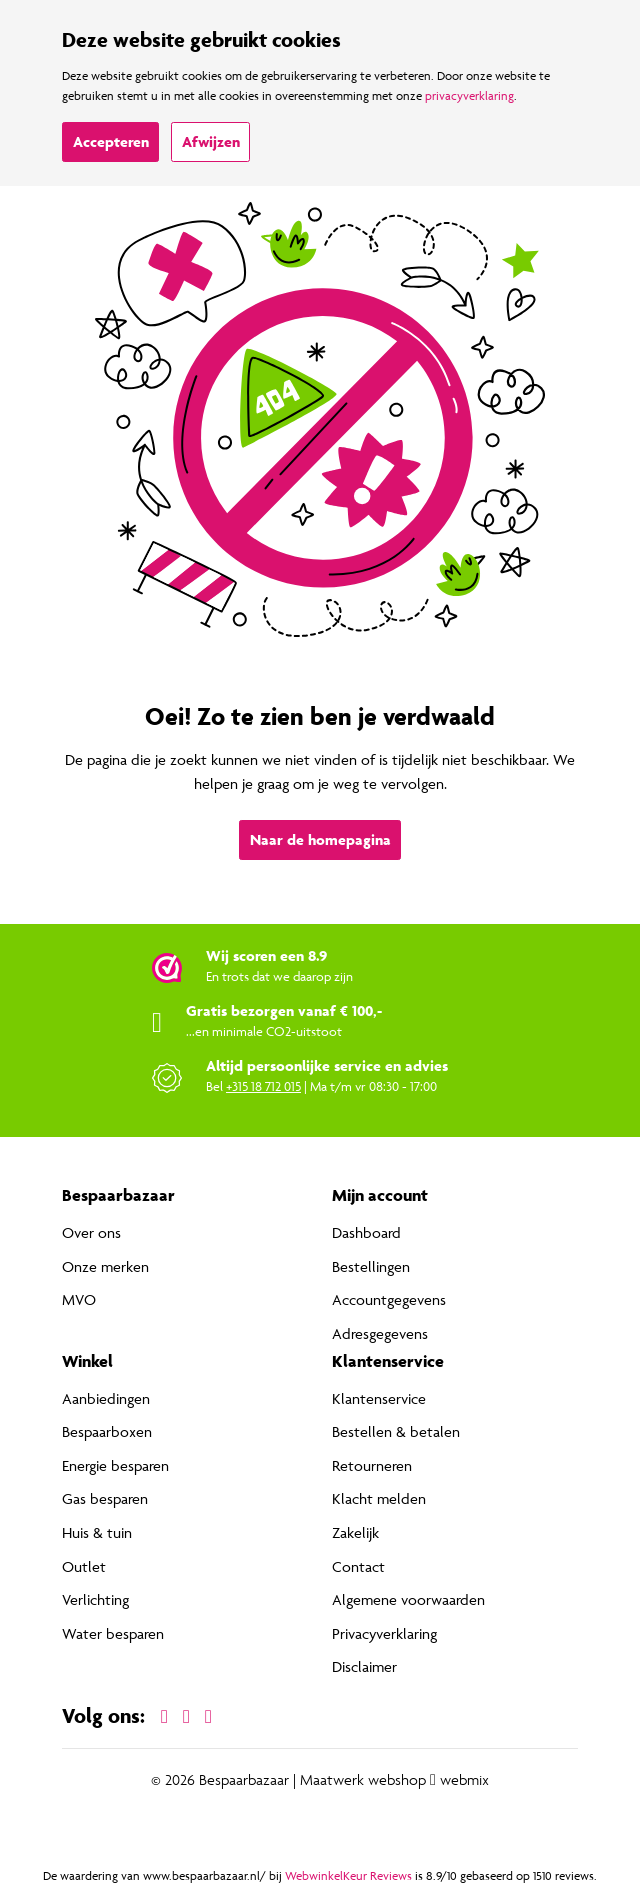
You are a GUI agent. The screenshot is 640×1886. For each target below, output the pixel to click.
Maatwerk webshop (363, 1780)
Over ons (91, 1232)
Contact (358, 1566)
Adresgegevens (380, 1333)
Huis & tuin (97, 1532)
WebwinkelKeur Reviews (348, 1875)
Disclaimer (364, 1666)
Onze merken (105, 1266)
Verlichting (95, 1599)
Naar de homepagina (320, 839)
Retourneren (372, 1465)
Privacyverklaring (384, 1633)
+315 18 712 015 (263, 1086)
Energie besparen (115, 1465)
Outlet (84, 1566)
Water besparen (113, 1633)
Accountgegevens (389, 1299)
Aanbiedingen (106, 1398)
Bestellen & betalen (396, 1431)
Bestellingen (371, 1266)
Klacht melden (379, 1498)
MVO (79, 1299)
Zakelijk (355, 1532)
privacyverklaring (469, 95)
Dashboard (366, 1232)
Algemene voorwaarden (408, 1599)
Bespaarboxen (107, 1431)
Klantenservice (379, 1398)
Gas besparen (105, 1498)
